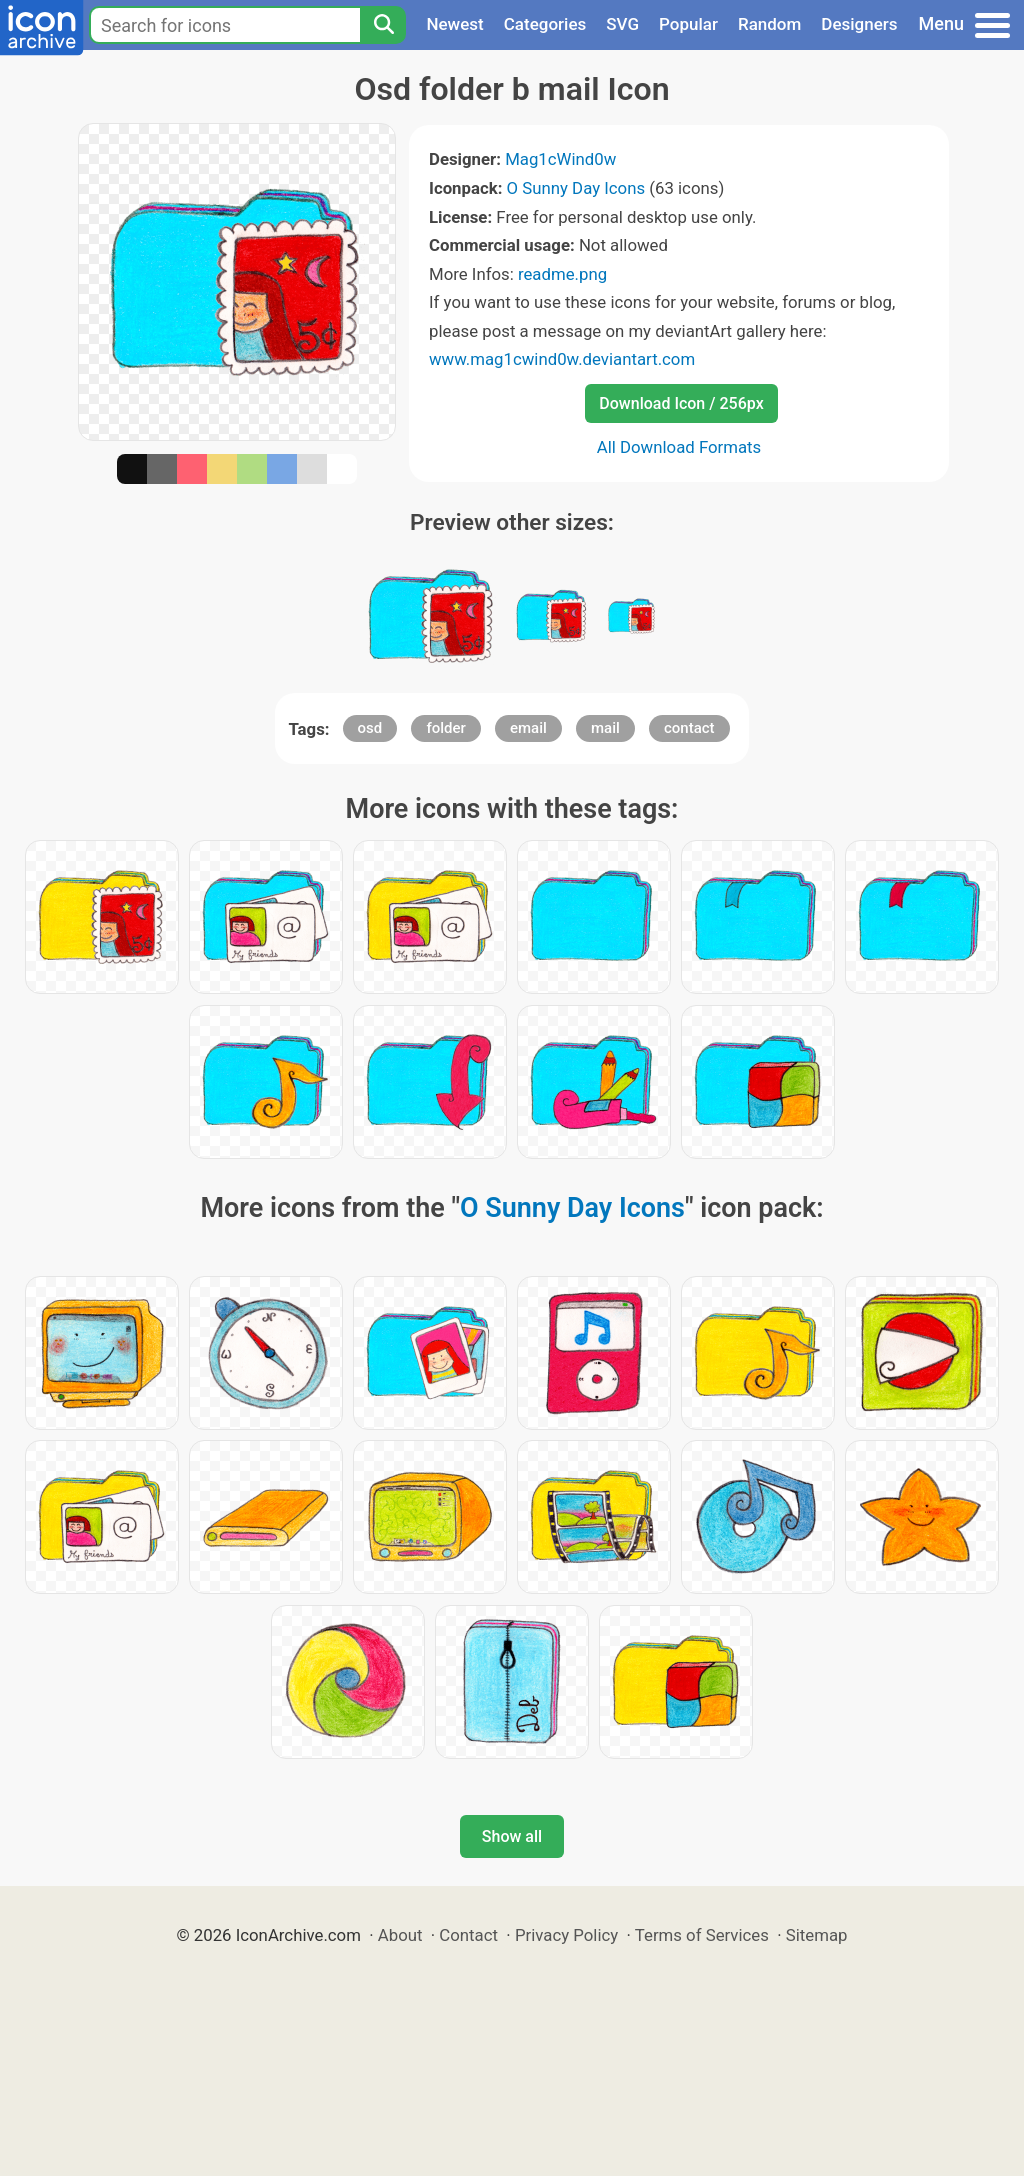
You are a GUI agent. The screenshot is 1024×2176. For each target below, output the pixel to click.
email (528, 728)
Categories (545, 24)
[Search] (383, 25)
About (400, 1935)
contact (689, 728)
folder (445, 728)
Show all (512, 1836)
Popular (688, 24)
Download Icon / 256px (681, 403)
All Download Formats (679, 447)
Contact (468, 1935)
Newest (454, 24)
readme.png (562, 274)
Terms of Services (702, 1935)
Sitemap (817, 1935)
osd (370, 728)
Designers (859, 24)
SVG (622, 24)
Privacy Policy (566, 1935)
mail (605, 728)
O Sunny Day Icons (576, 188)
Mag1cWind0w (560, 159)
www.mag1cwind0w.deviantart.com (562, 359)
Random (769, 24)
